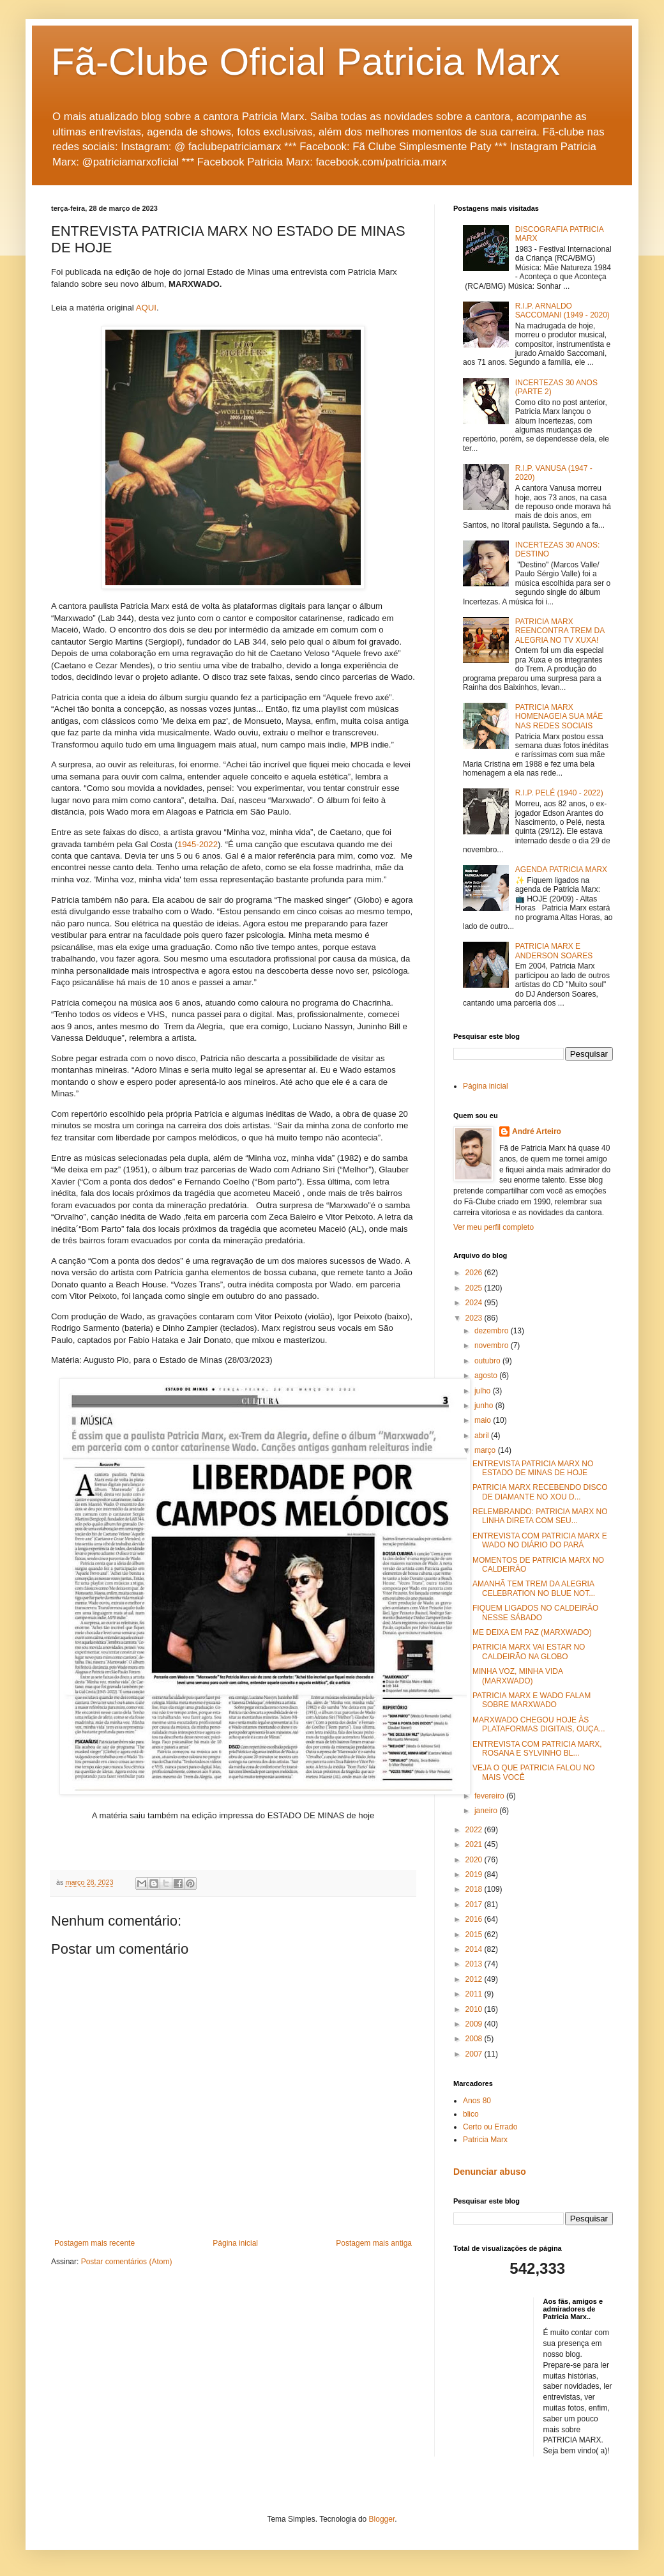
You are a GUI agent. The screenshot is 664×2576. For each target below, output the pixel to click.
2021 (475, 1844)
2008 (475, 2038)
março (486, 1450)
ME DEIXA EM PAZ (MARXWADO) (532, 1632)
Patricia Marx (485, 2139)
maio (483, 1420)
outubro (488, 1360)
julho (483, 1390)
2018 (475, 1889)
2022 (475, 1829)
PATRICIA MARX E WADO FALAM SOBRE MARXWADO (531, 1700)
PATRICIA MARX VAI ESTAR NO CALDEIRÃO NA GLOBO (528, 1651)
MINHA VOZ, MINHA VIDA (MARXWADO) (517, 1676)
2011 (475, 1993)
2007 (475, 2054)
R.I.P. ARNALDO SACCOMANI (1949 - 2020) (562, 310)
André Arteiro (536, 1131)
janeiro (486, 1810)
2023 (475, 1318)
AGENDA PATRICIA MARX (561, 869)
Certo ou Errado (490, 2126)
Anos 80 (477, 2100)
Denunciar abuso (489, 2171)
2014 (475, 1949)
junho (484, 1405)
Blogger (382, 2519)
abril (482, 1435)
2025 (475, 1288)
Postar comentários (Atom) (126, 2261)
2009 (475, 2024)
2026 (475, 1272)
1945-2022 (197, 844)
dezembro (492, 1330)
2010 (475, 2009)
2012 (475, 1979)
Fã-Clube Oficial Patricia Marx (305, 61)
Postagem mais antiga (374, 2243)
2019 (475, 1874)
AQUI (146, 307)
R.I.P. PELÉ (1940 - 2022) (559, 792)
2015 (475, 1934)
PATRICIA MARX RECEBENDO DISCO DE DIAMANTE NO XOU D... (540, 1492)
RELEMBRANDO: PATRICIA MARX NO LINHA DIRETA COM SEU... (540, 1516)
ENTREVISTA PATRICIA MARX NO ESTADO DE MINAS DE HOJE (532, 1468)
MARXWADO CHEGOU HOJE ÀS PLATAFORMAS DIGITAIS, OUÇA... (538, 1724)
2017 (475, 1904)
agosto (486, 1375)
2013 (475, 1963)
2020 (475, 1859)
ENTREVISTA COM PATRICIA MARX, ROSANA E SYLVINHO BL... (537, 1749)
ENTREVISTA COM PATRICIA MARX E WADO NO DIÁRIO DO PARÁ (539, 1540)
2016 (475, 1919)
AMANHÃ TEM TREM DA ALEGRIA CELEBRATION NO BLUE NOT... (533, 1588)
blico (471, 2114)
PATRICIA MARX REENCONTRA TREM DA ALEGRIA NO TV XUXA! (560, 631)
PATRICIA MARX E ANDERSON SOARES (553, 951)
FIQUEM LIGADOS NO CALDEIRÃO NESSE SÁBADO (535, 1612)
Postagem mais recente (94, 2243)
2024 (475, 1302)
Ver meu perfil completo (493, 1227)
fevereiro (490, 1795)
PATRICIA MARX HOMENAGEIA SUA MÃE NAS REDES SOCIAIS (559, 716)
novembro (492, 1345)
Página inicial (235, 2243)
